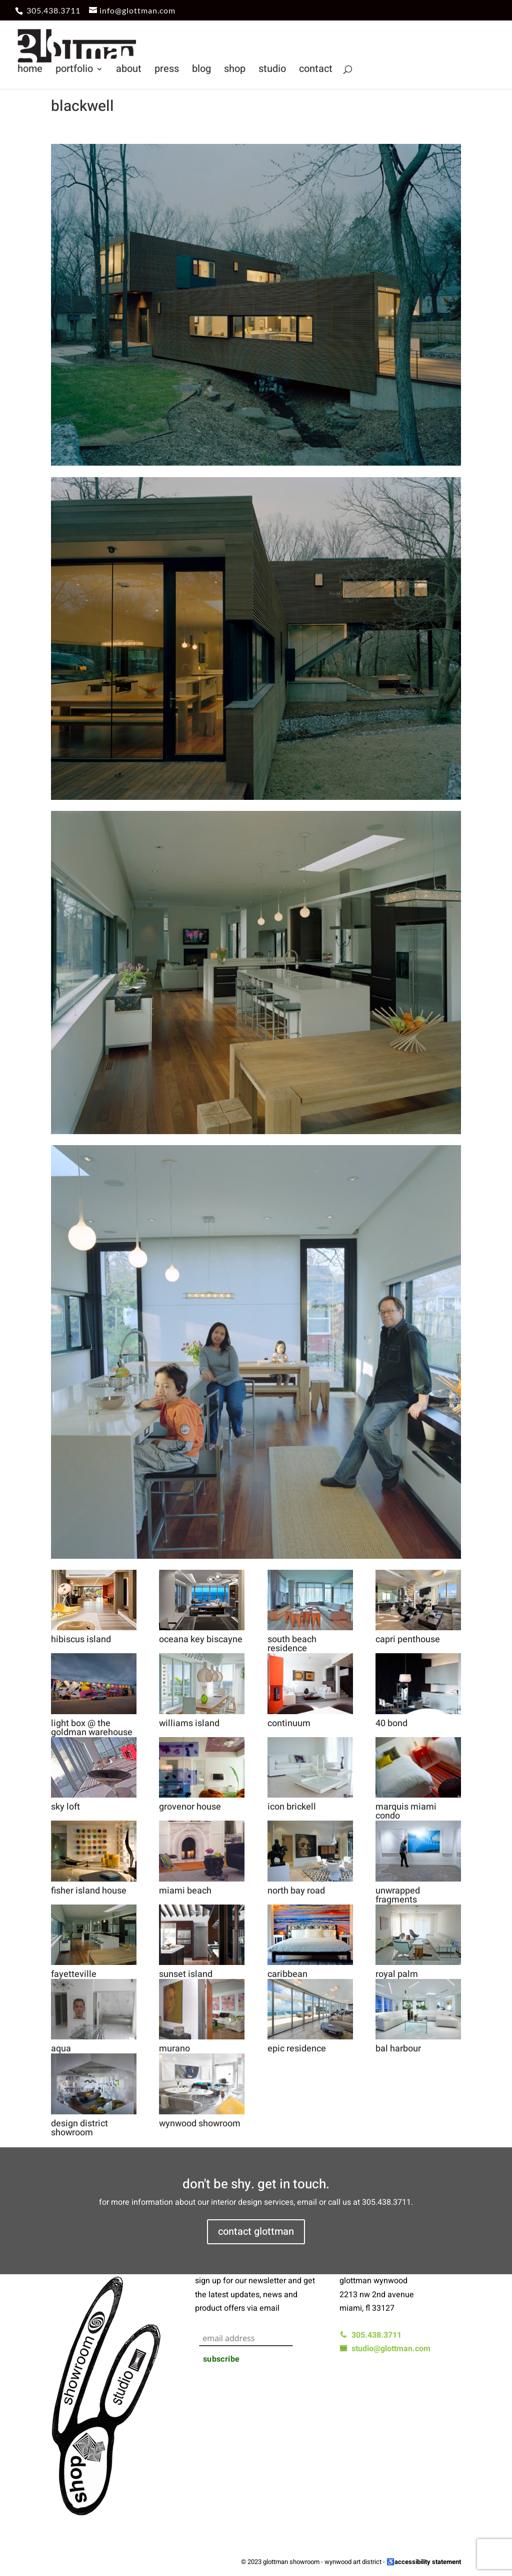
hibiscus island (81, 1639)
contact (315, 70)
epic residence (297, 2048)
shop (235, 70)
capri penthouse (408, 1639)
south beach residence (292, 1644)
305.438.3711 (53, 10)
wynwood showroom (199, 2123)
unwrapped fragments (398, 1895)
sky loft (65, 1807)
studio (272, 70)
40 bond (392, 1723)
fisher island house (88, 1891)
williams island (189, 1723)
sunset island (185, 1974)
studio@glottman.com (385, 2349)
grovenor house (190, 1807)
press (166, 70)
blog (201, 70)
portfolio (74, 70)
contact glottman (256, 2231)
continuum (289, 1723)
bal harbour (398, 2048)
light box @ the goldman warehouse (91, 1728)
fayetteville (73, 1974)
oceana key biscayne (200, 1639)
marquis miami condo (406, 1811)
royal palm (397, 1974)
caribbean (288, 1974)
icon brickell (292, 1807)
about (129, 70)
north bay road (296, 1891)
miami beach (185, 1891)
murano (174, 2048)
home (30, 70)
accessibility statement (427, 2562)
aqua (61, 2048)
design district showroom (79, 2128)
